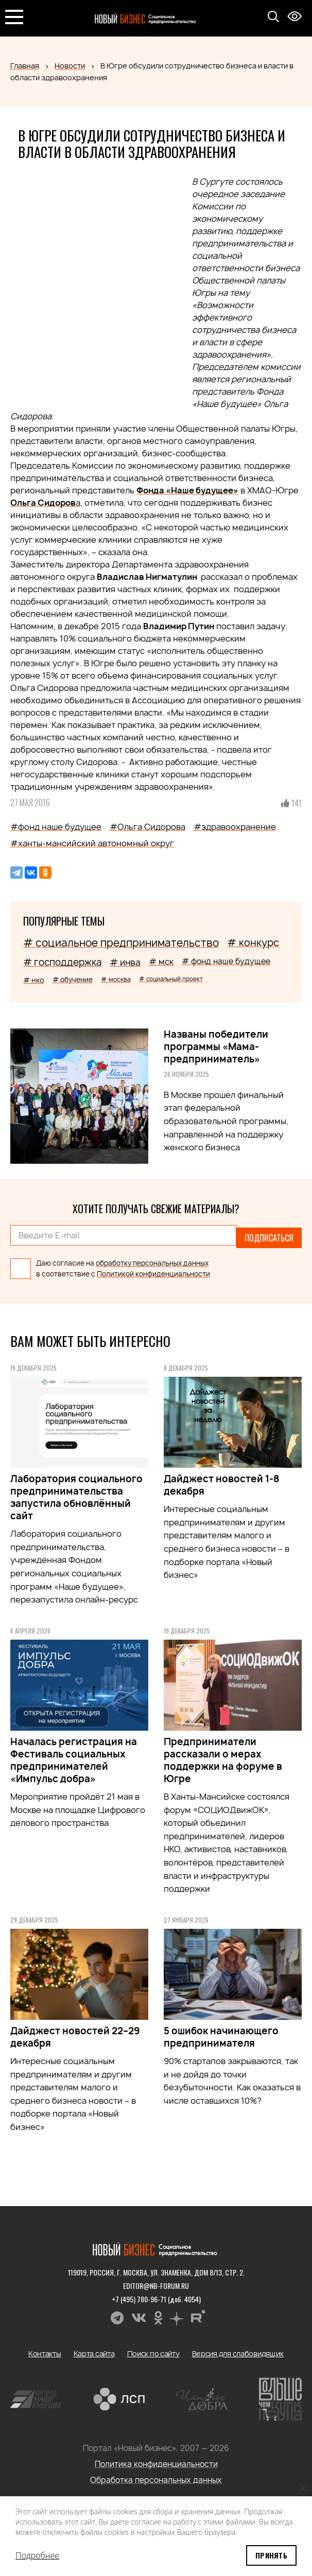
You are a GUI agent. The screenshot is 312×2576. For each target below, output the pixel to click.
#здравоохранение (235, 826)
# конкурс (253, 942)
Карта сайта (94, 2349)
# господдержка (62, 962)
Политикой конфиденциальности (153, 1269)
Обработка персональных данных (156, 2475)
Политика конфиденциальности (156, 2459)
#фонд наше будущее (55, 826)
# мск (161, 961)
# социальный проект (171, 979)
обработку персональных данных (152, 1258)
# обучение (73, 979)
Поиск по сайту (153, 2349)
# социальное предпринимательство (121, 943)
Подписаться (269, 1235)
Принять (271, 2555)
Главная (24, 65)
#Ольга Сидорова (147, 826)
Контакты (44, 2349)
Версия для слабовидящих (238, 2349)
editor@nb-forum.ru (156, 2281)
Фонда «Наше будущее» (187, 490)
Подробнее (37, 2555)
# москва (116, 979)
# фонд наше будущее (226, 961)
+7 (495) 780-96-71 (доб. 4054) (156, 2294)
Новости (70, 65)
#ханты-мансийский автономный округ (92, 843)
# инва (125, 962)
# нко (33, 980)
